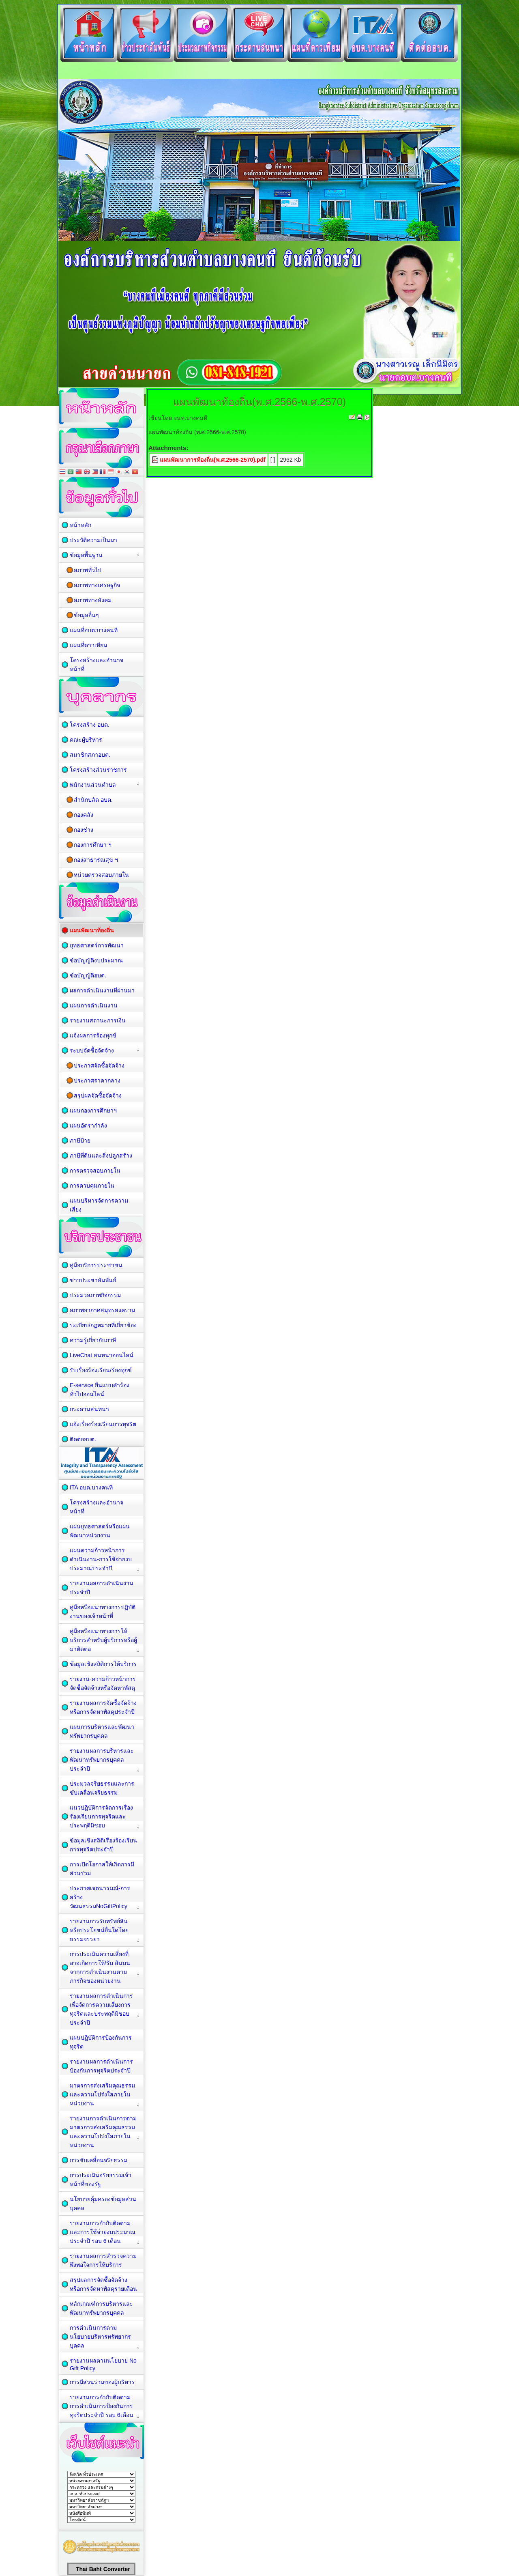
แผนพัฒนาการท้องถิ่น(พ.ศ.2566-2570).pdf (213, 459)
